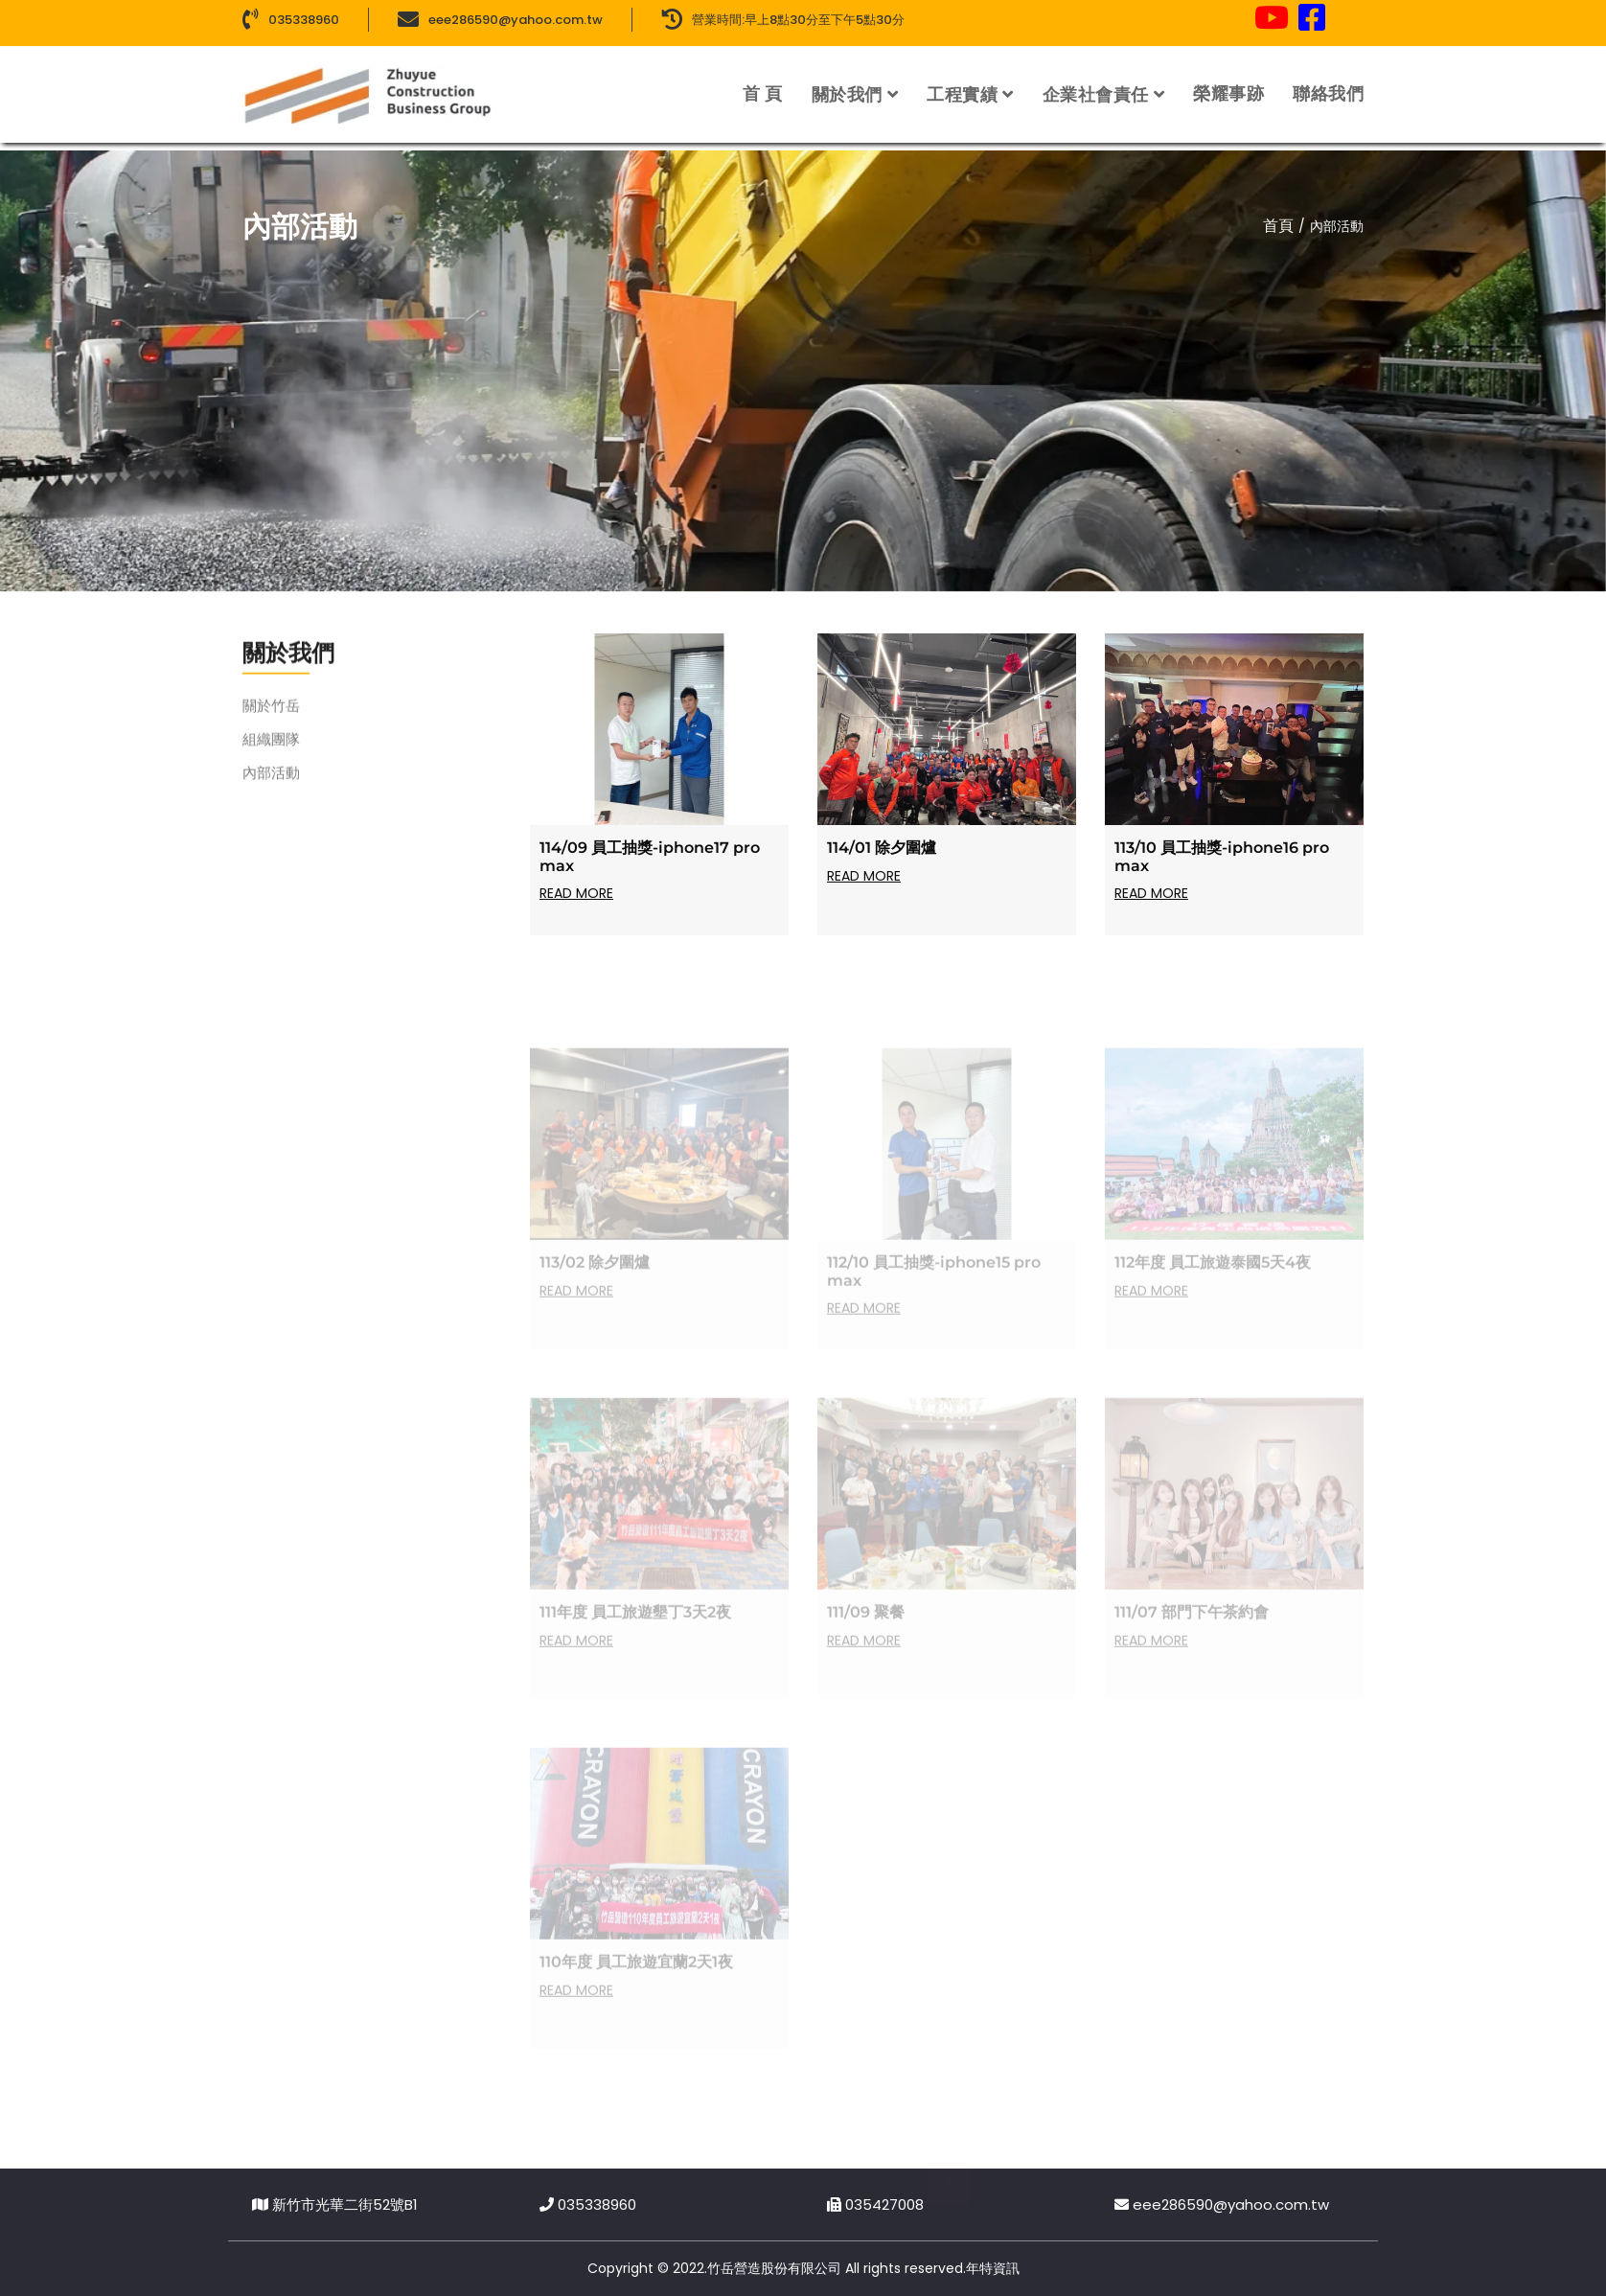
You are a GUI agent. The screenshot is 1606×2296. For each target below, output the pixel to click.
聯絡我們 (1328, 82)
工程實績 (962, 83)
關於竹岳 (271, 723)
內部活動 (271, 790)
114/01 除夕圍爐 (881, 857)
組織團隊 (271, 756)
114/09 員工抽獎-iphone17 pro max (649, 866)
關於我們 (847, 83)
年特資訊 (993, 2268)
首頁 (1278, 226)
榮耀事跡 (1228, 82)
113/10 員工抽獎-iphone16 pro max (1221, 866)
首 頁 (763, 82)
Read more (576, 902)
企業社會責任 (1096, 83)
